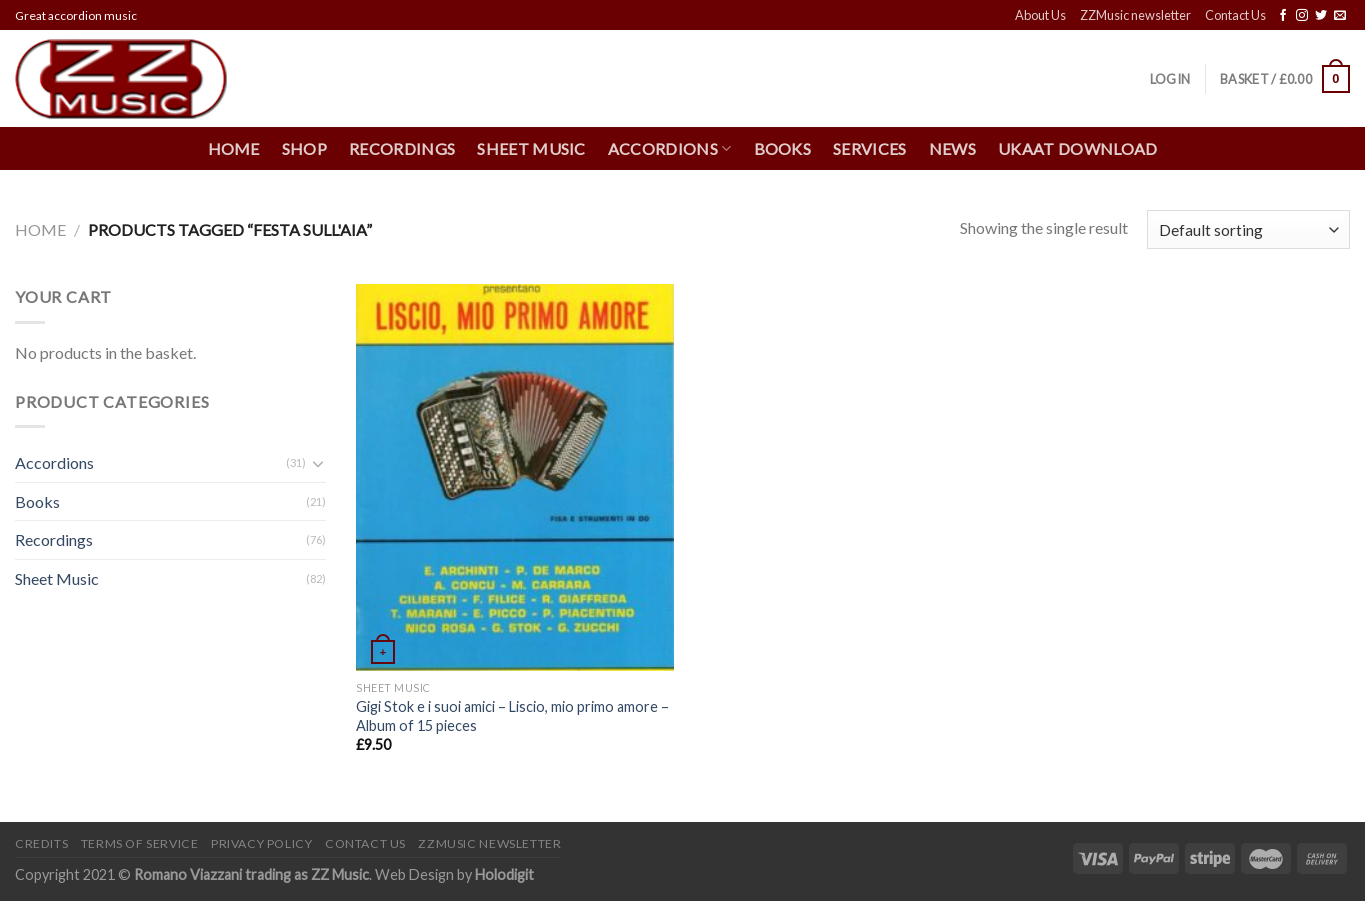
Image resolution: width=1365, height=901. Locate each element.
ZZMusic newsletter (1135, 15)
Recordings (402, 148)
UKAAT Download (1077, 148)
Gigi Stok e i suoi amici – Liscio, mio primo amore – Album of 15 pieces (512, 716)
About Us (1040, 15)
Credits (41, 843)
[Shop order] (1248, 229)
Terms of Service (140, 843)
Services (870, 148)
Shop (304, 148)
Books (783, 148)
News (952, 148)
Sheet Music (531, 148)
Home (234, 148)
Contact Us (1235, 15)
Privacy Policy (262, 843)
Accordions (670, 149)
